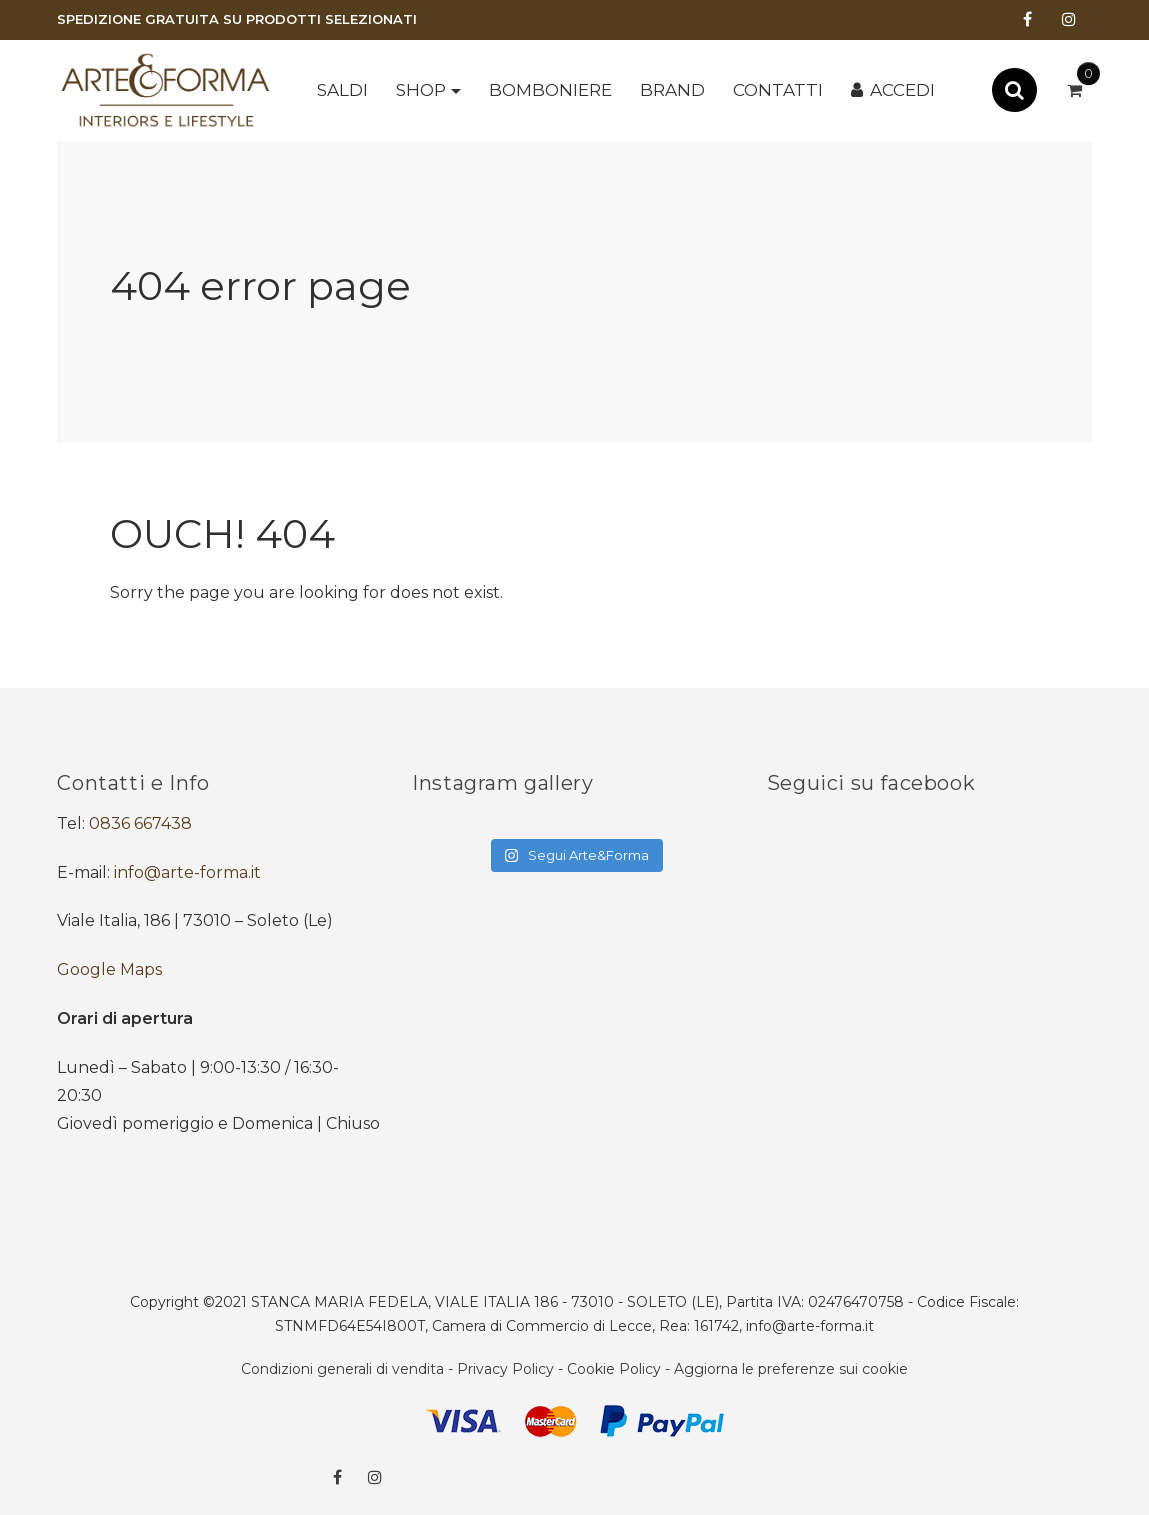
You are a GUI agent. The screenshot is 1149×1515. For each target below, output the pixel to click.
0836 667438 (140, 823)
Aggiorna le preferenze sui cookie (791, 1369)
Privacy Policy (505, 1369)
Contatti (778, 90)
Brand (672, 90)
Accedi (902, 90)
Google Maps (109, 969)
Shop (421, 90)
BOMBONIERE (550, 90)
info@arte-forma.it (187, 872)
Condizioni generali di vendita (342, 1369)
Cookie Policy (614, 1369)
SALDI (342, 90)
